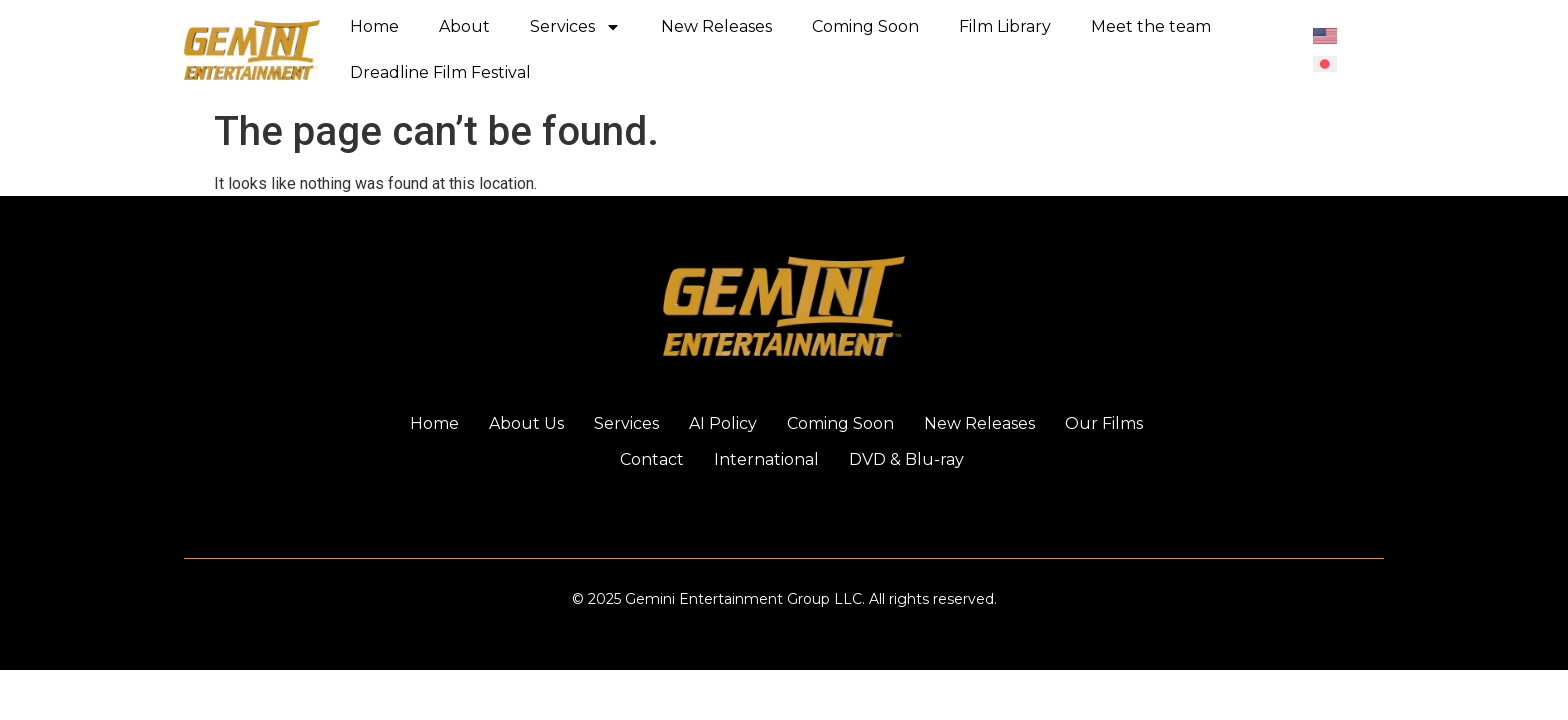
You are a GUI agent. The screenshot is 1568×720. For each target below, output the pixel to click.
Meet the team (1151, 26)
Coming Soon (865, 26)
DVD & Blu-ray (906, 459)
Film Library (1005, 26)
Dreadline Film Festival (440, 72)
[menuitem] (1325, 36)
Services (575, 27)
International (766, 459)
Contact (652, 459)
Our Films (1104, 423)
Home (374, 26)
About (464, 26)
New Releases (716, 26)
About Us (526, 423)
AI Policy (723, 423)
